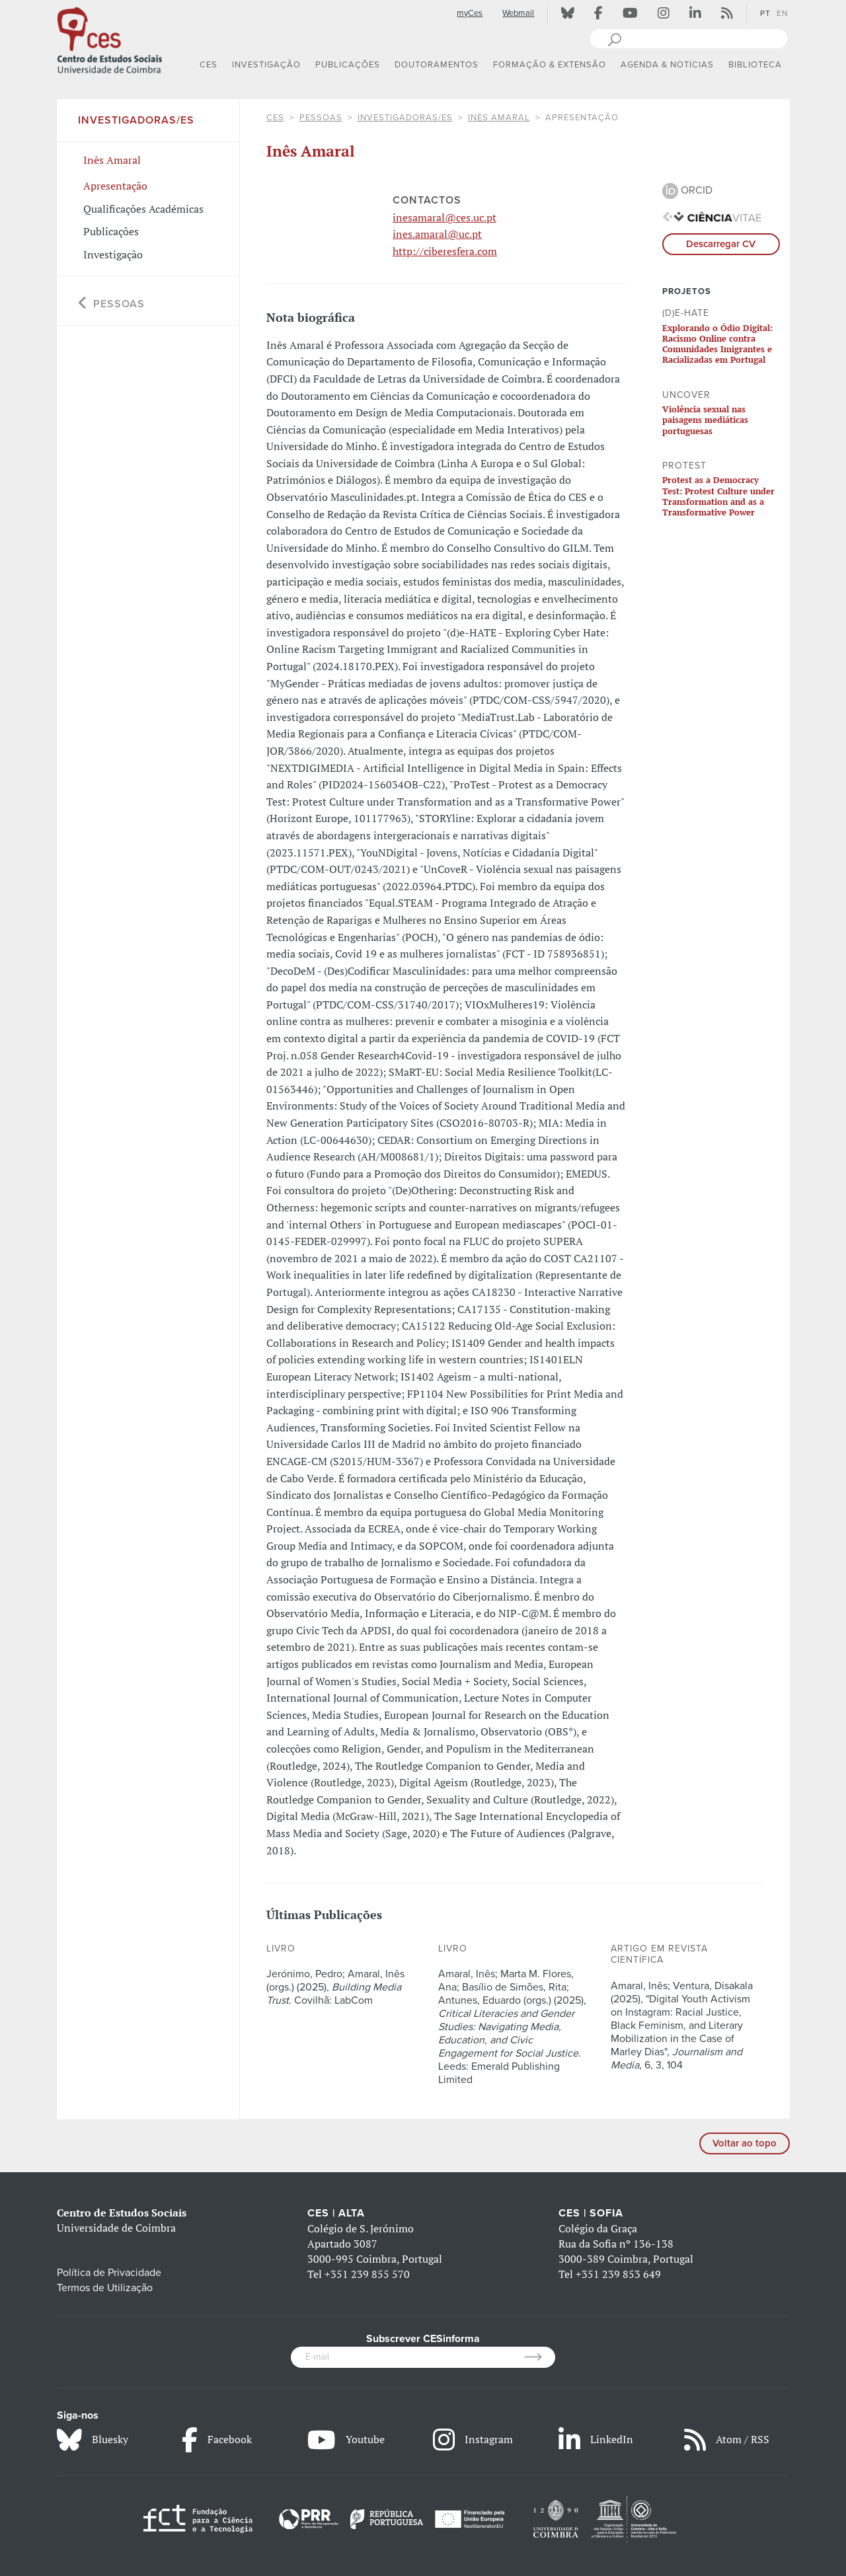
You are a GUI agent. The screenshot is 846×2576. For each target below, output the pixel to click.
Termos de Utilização (105, 2287)
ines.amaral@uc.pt (437, 234)
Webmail (518, 13)
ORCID (687, 190)
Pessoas (320, 117)
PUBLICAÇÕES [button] (347, 64)
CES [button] (208, 64)
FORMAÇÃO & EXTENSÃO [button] (549, 64)
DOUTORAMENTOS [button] (437, 64)
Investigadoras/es (405, 117)
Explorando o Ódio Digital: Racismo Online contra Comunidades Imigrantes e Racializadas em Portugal (717, 344)
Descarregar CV (720, 244)
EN (782, 13)
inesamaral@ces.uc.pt (444, 217)
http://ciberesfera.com (445, 251)
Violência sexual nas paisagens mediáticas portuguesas (705, 420)
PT (765, 13)
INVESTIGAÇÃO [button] (266, 64)
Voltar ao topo (744, 2143)
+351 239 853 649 (618, 2274)
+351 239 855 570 (367, 2274)
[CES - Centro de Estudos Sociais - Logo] (110, 39)
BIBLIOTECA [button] (755, 64)
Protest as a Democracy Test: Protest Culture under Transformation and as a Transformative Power (718, 496)
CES (275, 117)
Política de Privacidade (109, 2272)
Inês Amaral (499, 117)
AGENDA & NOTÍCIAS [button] (667, 64)
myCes (469, 13)
